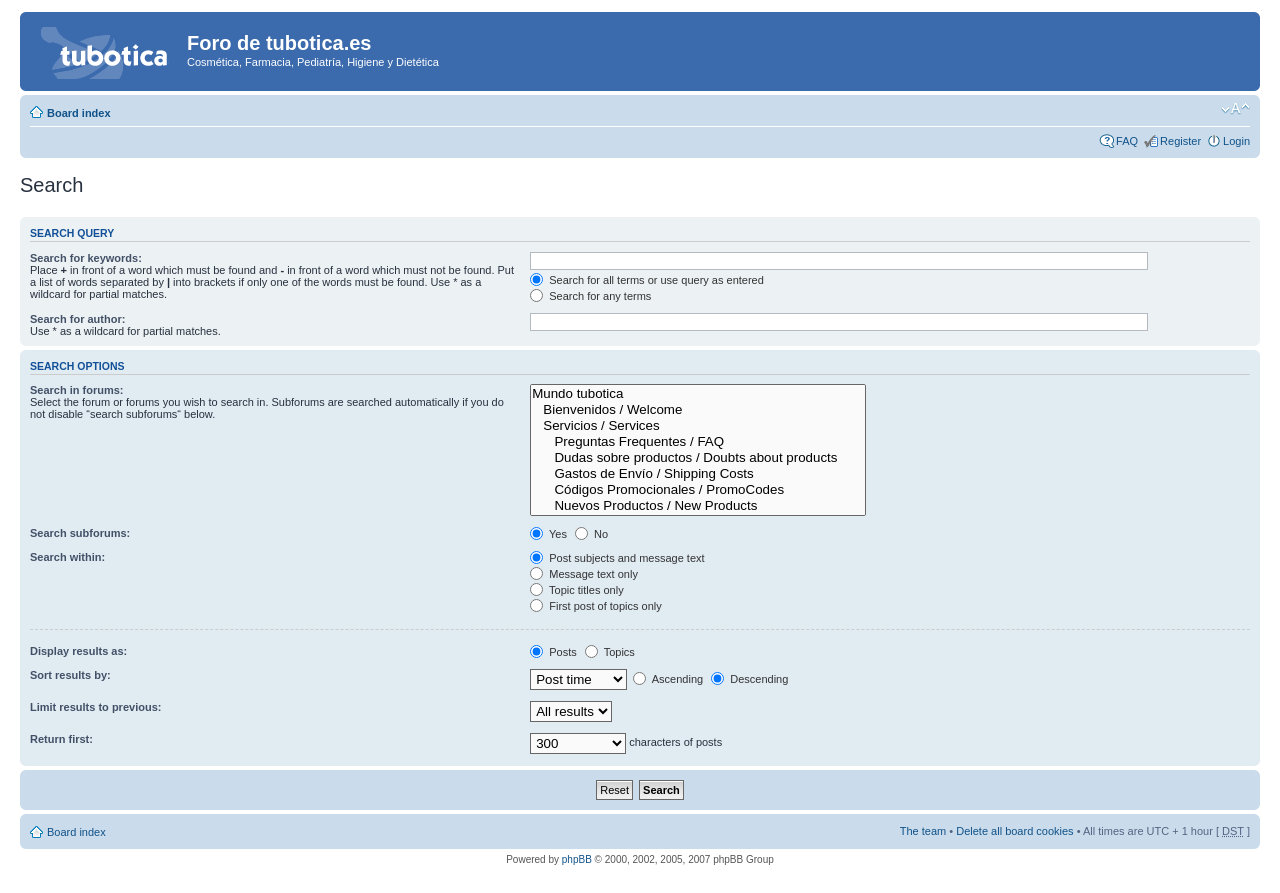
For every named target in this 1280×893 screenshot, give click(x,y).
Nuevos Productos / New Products (698, 506)
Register (1180, 141)
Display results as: (78, 651)
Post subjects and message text (617, 558)
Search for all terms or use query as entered (647, 280)
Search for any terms (590, 296)
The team (923, 831)
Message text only (584, 574)
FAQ (1127, 141)
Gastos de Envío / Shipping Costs (698, 474)
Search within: (67, 557)
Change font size (1235, 109)
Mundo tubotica (698, 394)
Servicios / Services (698, 426)
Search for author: (77, 319)
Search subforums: (80, 533)
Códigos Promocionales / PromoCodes (698, 490)
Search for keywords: (86, 258)
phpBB (577, 859)
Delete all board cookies (1014, 831)
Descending (749, 679)
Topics (610, 652)
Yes (548, 534)
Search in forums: (77, 390)
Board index (79, 113)
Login (1236, 141)
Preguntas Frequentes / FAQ (698, 442)
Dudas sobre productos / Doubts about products (698, 458)
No (591, 534)
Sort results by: (70, 675)
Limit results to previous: (95, 707)
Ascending (668, 679)
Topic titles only (576, 590)
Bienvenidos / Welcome (698, 410)
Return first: (61, 739)
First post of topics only (596, 606)
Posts (553, 652)
